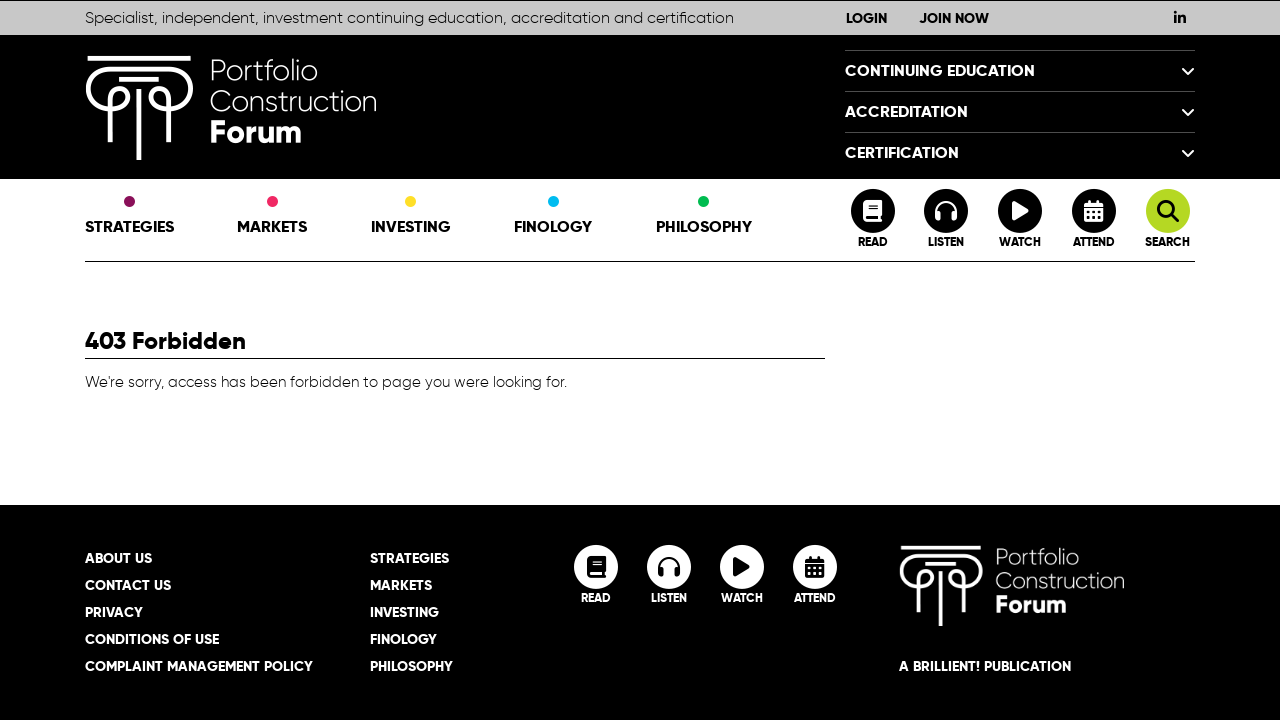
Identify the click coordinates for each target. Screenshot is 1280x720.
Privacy (114, 612)
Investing (411, 217)
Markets (272, 217)
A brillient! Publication (985, 666)
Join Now (954, 18)
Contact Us (128, 585)
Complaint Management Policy (199, 666)
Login (866, 18)
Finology (553, 217)
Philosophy (704, 217)
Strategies (129, 217)
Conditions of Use (152, 639)
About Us (118, 558)
